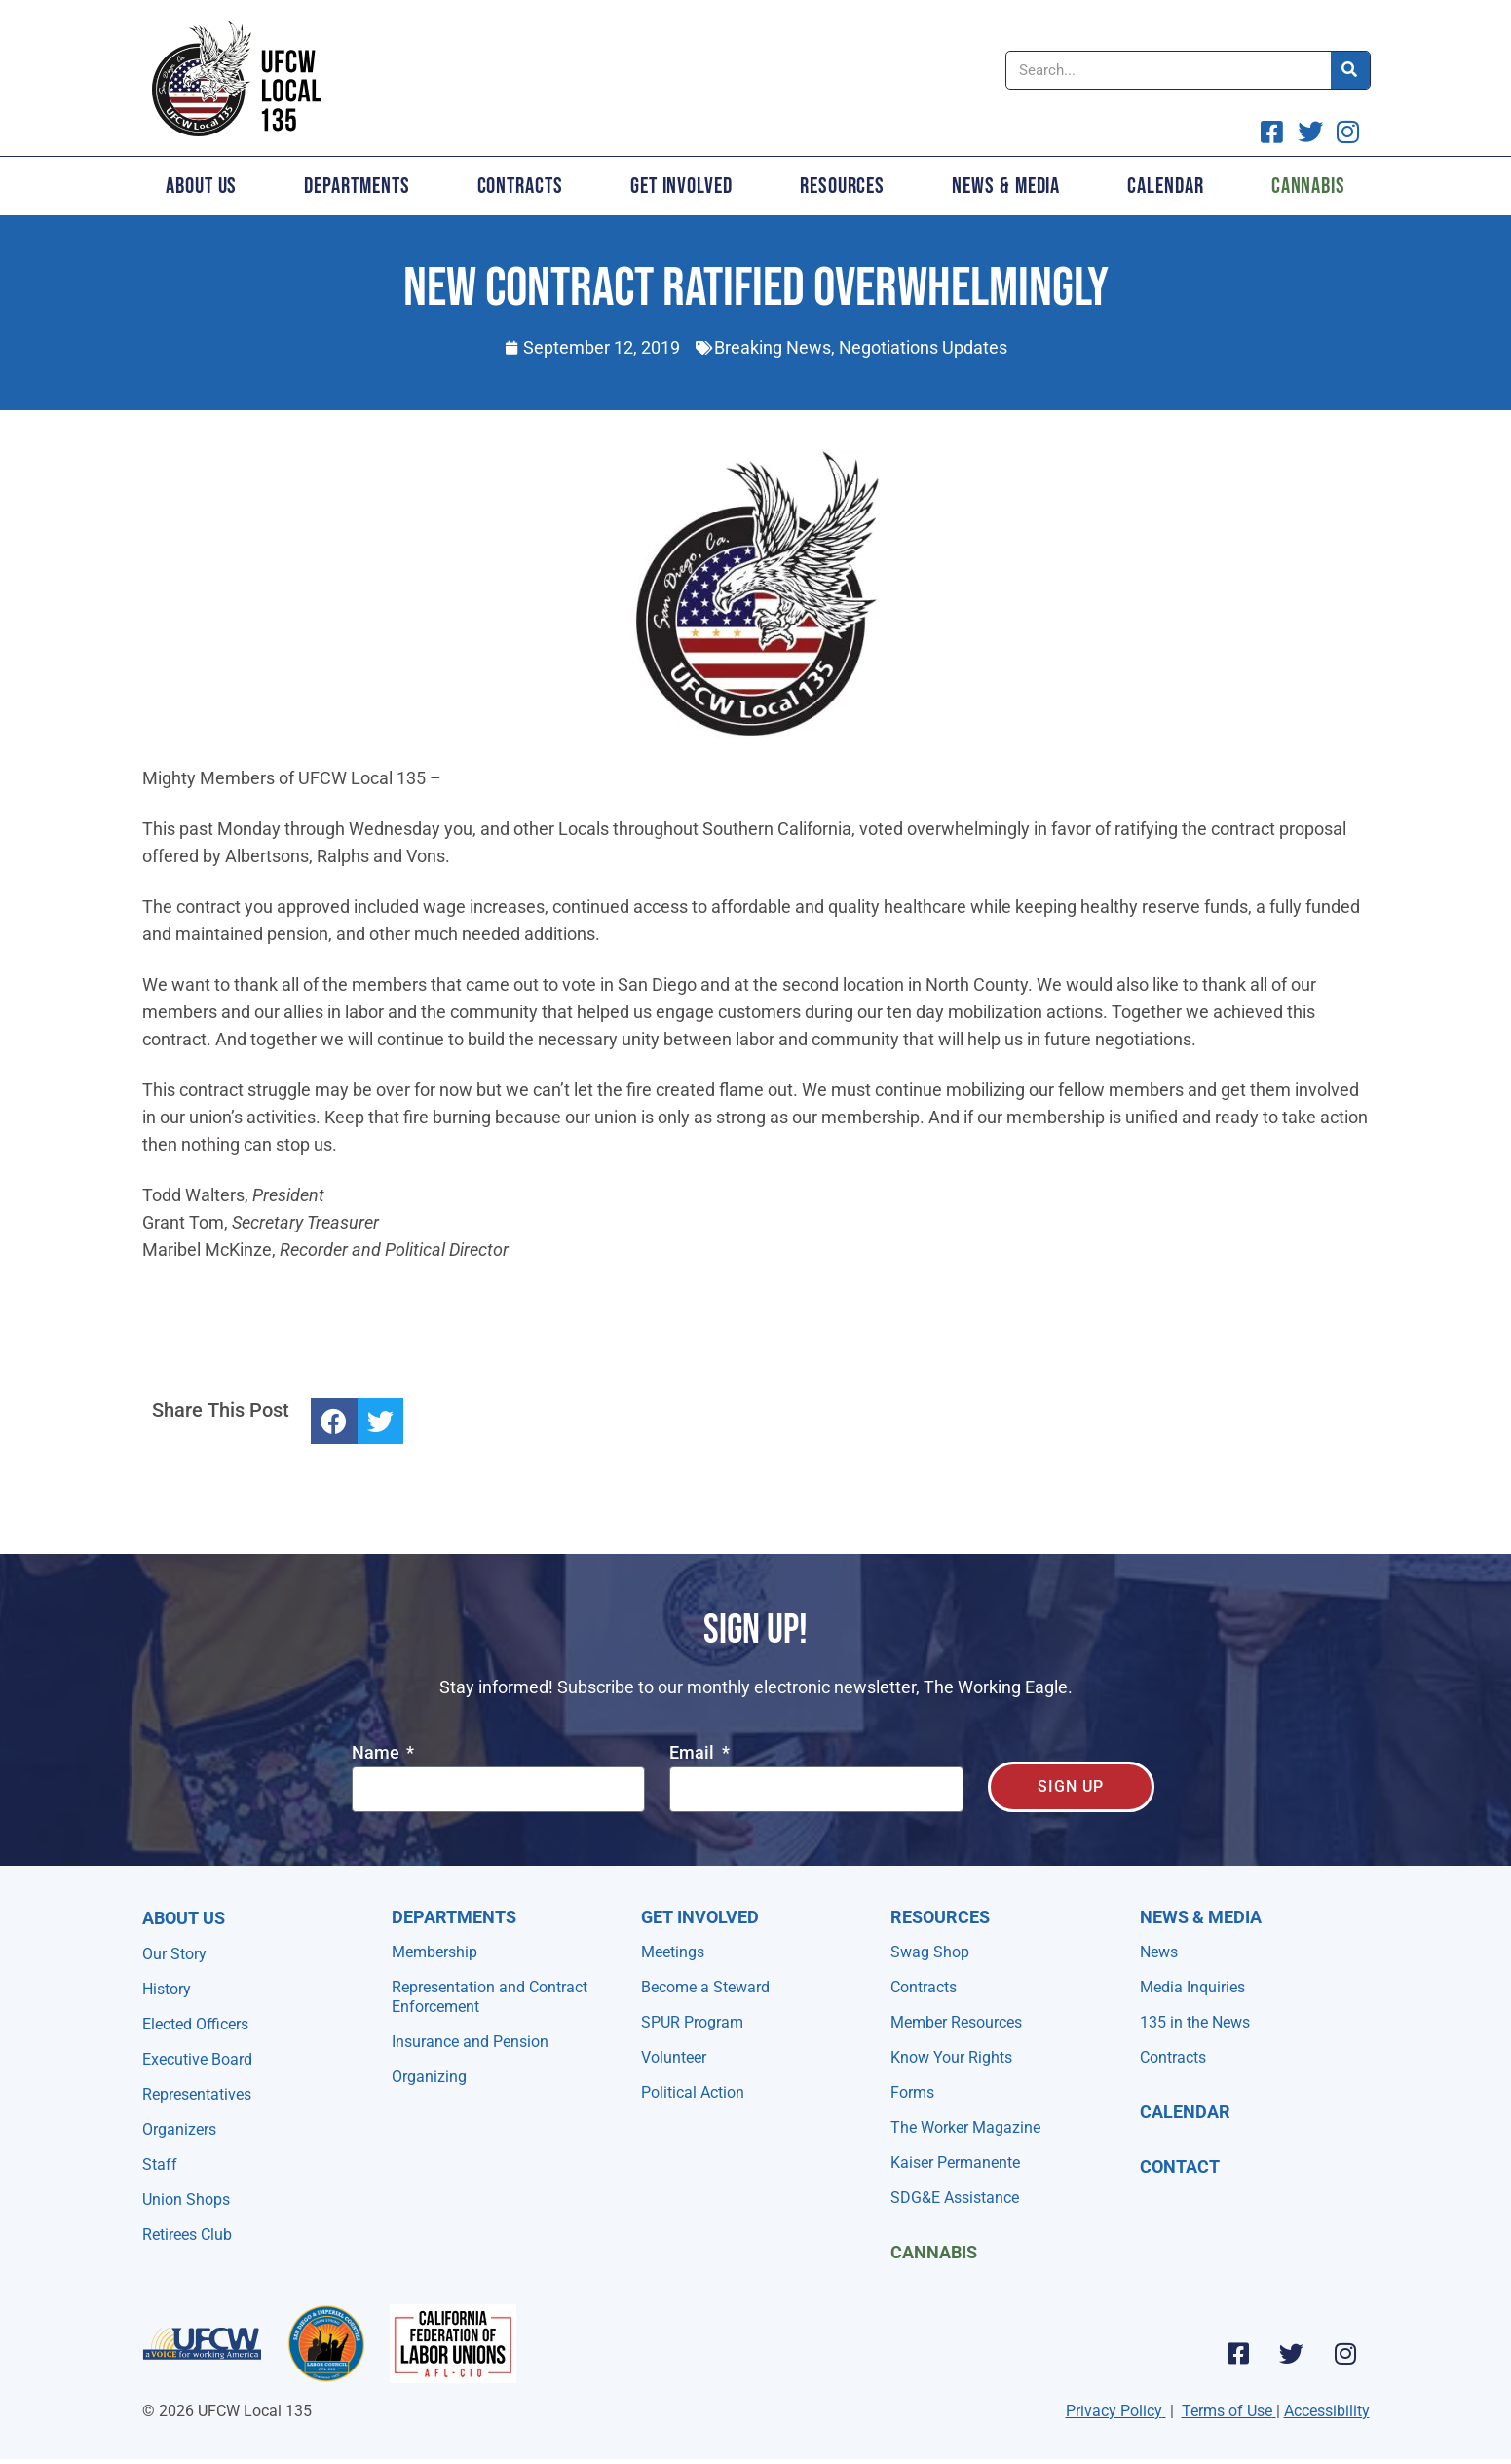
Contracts (520, 186)
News (1159, 1952)
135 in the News (1195, 2022)
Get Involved (681, 186)
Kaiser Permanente (955, 2162)
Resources (842, 186)
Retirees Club (187, 2234)
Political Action (692, 2092)
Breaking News (772, 347)
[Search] (1350, 70)
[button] (334, 1421)
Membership (434, 1952)
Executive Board (197, 2059)
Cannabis (1308, 186)
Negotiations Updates (923, 347)
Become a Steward (705, 1987)
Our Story (174, 1954)
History (166, 1989)
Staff (159, 2164)
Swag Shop (929, 1952)
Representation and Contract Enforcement (489, 1997)
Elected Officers (195, 2024)
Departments (356, 186)
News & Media (1006, 186)
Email (693, 1753)
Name (377, 1753)
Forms (912, 2092)
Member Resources (956, 2022)
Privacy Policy (1114, 2411)
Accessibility (1327, 2411)
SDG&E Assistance (954, 2197)
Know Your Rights (951, 2057)
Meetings (672, 1952)
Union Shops (186, 2199)
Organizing (429, 2076)
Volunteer (673, 2057)
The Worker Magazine (965, 2127)
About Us (201, 186)
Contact (1180, 2166)
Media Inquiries (1192, 1987)
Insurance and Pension (470, 2041)
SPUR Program (692, 2022)
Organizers (179, 2129)
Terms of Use (1227, 2411)
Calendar (1165, 186)
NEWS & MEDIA (1201, 1917)
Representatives (196, 2094)
